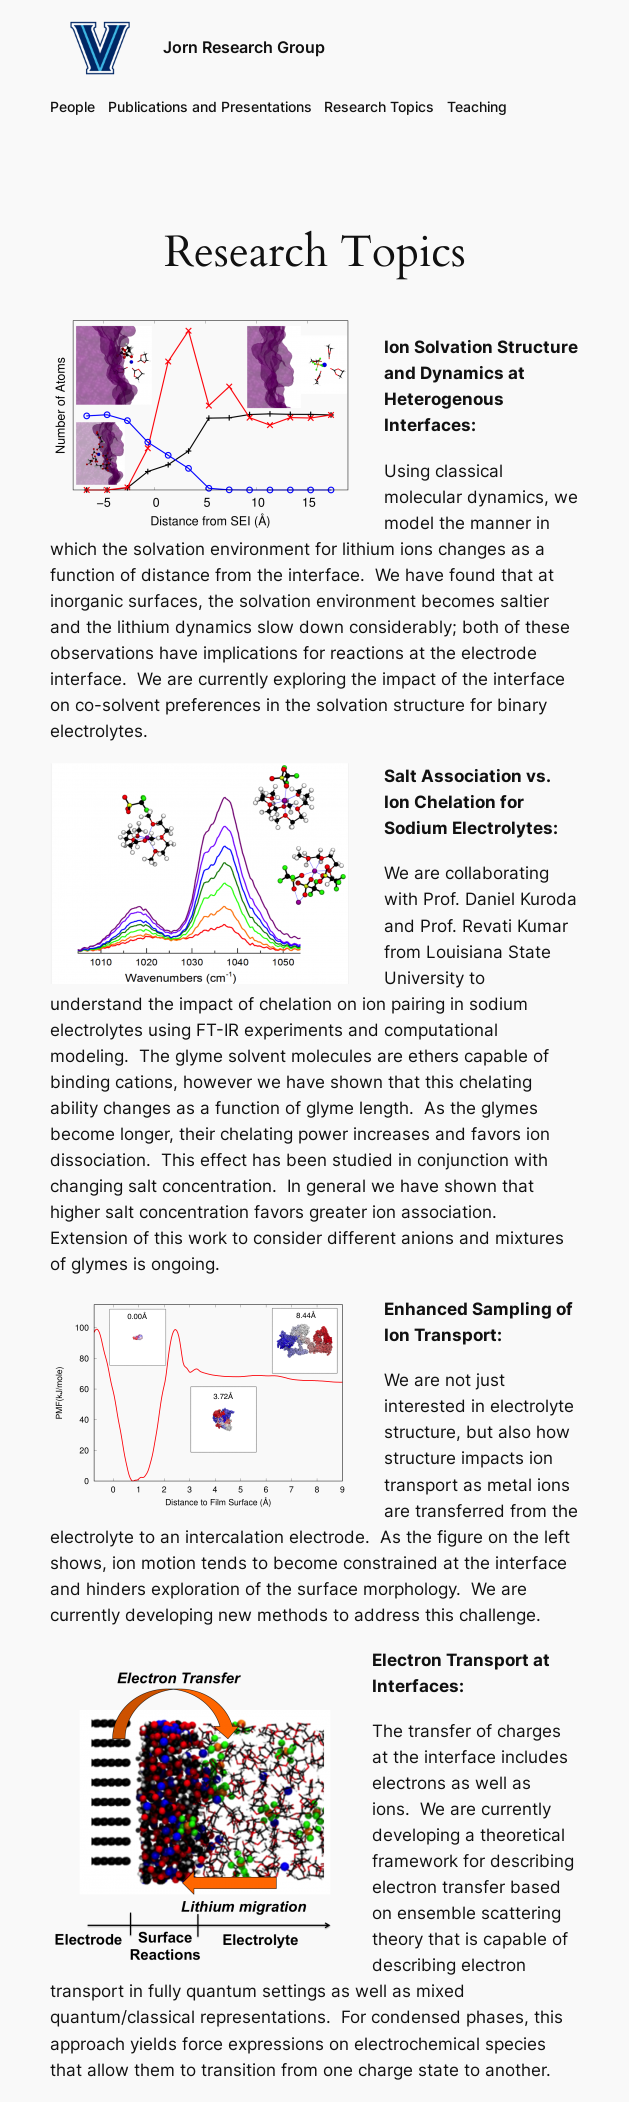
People (72, 106)
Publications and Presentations (210, 106)
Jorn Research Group (244, 47)
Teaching (477, 106)
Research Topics (379, 106)
